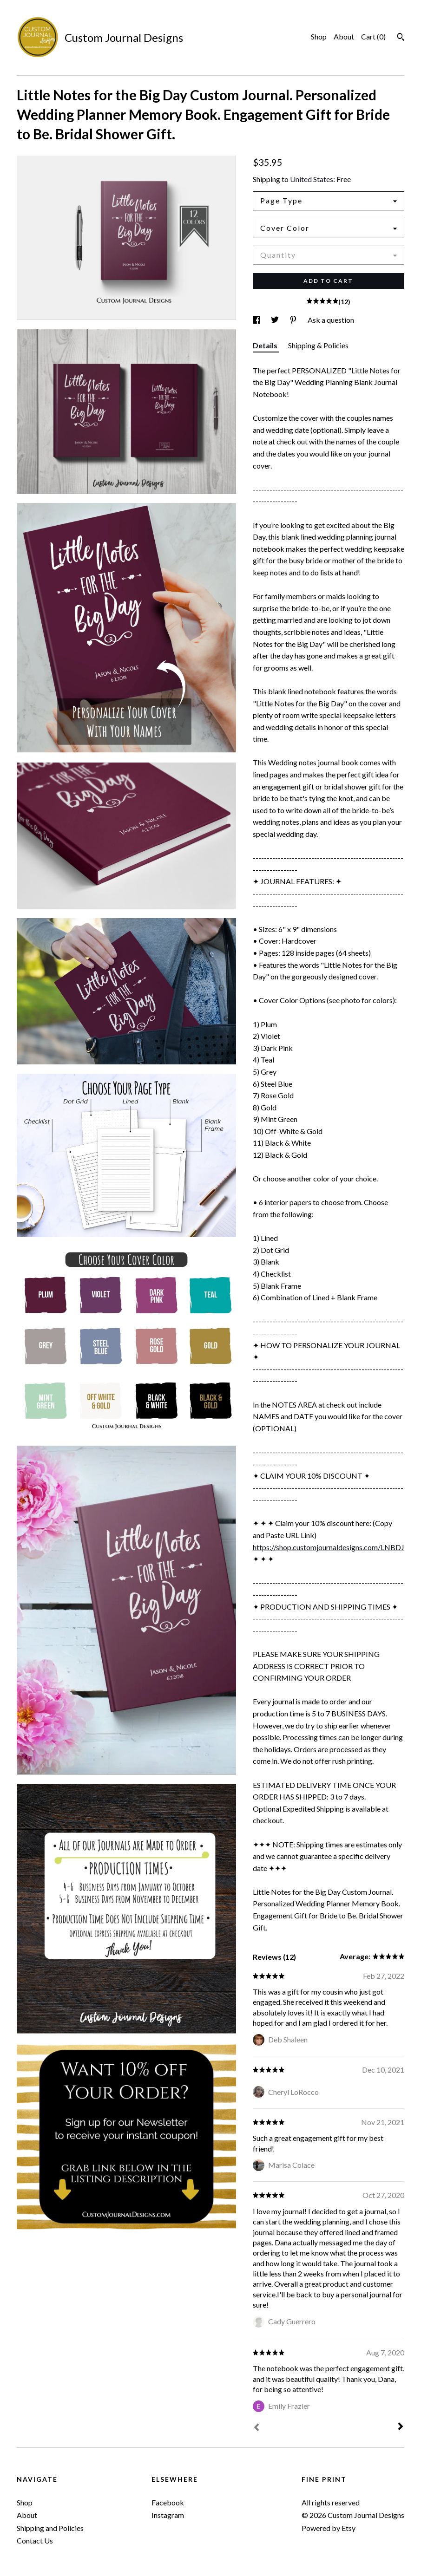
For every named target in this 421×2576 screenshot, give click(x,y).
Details (266, 345)
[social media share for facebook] (257, 319)
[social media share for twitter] (275, 319)
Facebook (167, 2502)
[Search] (400, 38)
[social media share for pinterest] (293, 319)
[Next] (400, 2427)
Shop (319, 36)
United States (311, 179)
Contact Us (35, 2540)
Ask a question (331, 319)
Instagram (167, 2515)
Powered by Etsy (328, 2528)
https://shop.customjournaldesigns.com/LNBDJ (328, 1547)
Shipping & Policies (318, 345)
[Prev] (256, 2428)
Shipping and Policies (50, 2528)
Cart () (373, 36)
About (344, 36)
